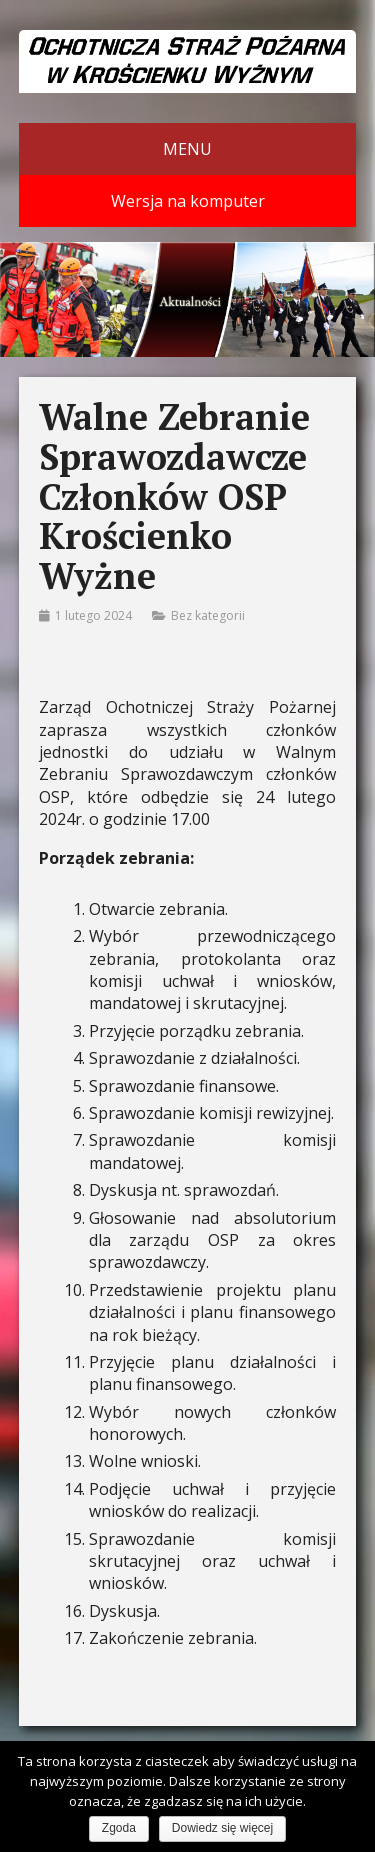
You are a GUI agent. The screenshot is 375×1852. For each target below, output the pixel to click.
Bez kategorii (208, 615)
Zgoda (119, 1828)
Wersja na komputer (188, 201)
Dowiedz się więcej (222, 1828)
